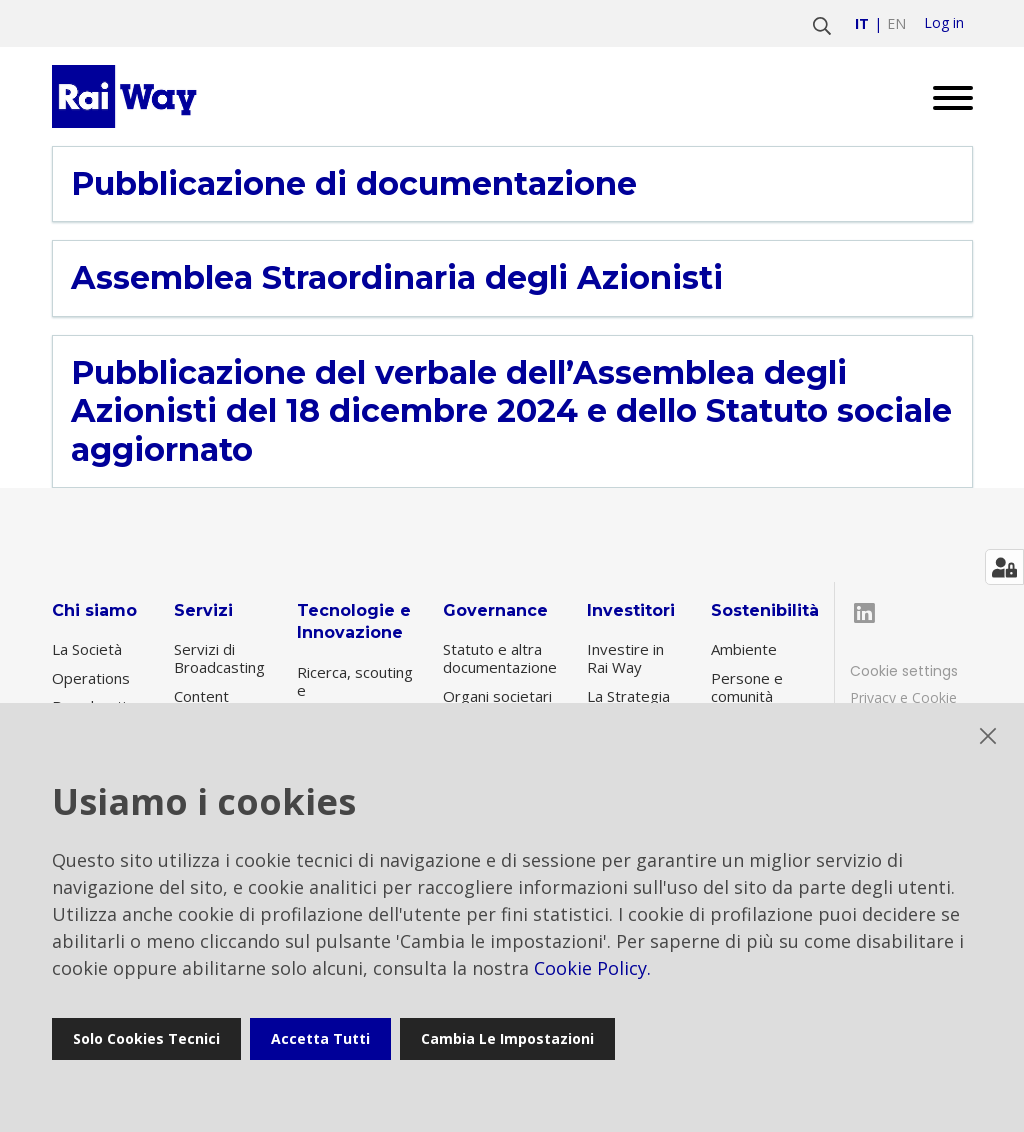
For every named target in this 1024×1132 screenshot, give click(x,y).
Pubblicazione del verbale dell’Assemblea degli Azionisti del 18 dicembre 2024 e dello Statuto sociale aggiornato (511, 411)
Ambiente (744, 649)
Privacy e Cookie (903, 697)
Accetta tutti (320, 1038)
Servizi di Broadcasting (219, 658)
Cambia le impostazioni (507, 1038)
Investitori (631, 610)
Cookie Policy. (592, 968)
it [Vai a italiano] (862, 23)
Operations (91, 678)
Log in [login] (944, 23)
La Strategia (628, 696)
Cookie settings (904, 671)
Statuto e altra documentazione (500, 658)
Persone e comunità (747, 687)
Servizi (203, 610)
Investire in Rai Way (625, 658)
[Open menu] (945, 96)
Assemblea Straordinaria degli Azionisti (397, 278)
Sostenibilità (765, 610)
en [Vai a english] (896, 23)
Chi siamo (94, 610)
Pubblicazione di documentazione (354, 184)
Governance (495, 610)
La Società (87, 649)
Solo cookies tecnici (146, 1038)
